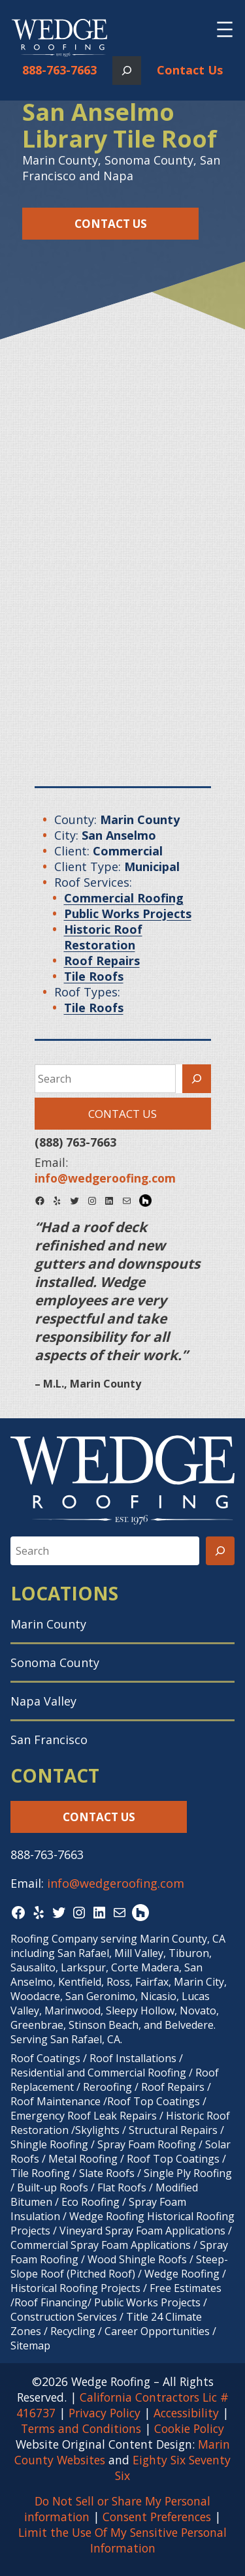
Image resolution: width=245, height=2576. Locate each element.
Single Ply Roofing (188, 2173)
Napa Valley (43, 1701)
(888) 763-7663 (75, 1142)
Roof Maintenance (55, 2101)
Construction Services (63, 2317)
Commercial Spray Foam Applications (100, 2245)
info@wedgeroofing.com (115, 1883)
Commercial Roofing (137, 2072)
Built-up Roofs (52, 2187)
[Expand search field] (126, 70)
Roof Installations (133, 2058)
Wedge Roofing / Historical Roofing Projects (118, 2280)
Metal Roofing (84, 2159)
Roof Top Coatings (153, 2101)
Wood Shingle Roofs (137, 2259)
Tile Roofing (40, 2173)
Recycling (72, 2331)
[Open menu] (225, 29)
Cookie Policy (189, 2428)
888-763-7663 (59, 70)
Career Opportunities (157, 2331)
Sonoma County (54, 1662)
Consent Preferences (157, 2516)
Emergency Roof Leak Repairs (83, 2115)
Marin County (48, 1624)
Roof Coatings (45, 2058)
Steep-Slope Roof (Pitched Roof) (119, 2266)
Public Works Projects (147, 2302)
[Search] (196, 1078)
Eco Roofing (90, 2202)
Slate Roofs (107, 2173)
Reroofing (107, 2087)
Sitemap (30, 2345)
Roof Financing (51, 2302)
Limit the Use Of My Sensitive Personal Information (122, 2540)
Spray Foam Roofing (146, 2144)
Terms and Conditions (81, 2428)
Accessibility (186, 2413)
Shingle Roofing (49, 2144)
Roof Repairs (172, 2087)
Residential (37, 2072)
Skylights (97, 2130)
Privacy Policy (104, 2413)
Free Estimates (185, 2288)
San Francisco (49, 1739)
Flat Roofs (121, 2187)
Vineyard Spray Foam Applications (142, 2230)
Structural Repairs (173, 2130)
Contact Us (190, 70)
